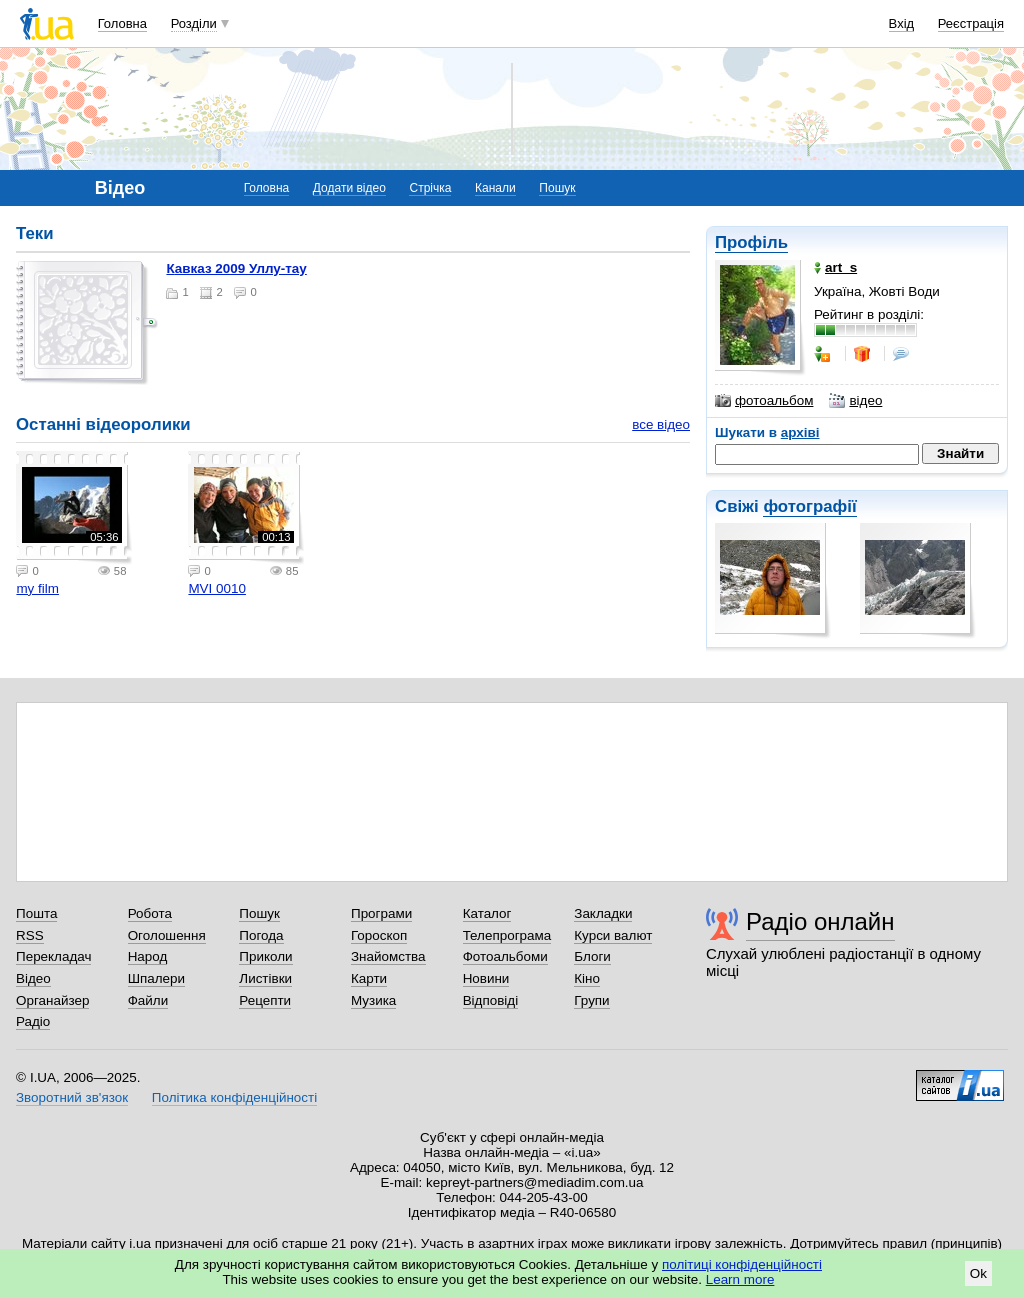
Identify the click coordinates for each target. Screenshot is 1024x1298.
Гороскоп (379, 935)
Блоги (592, 956)
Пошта (36, 913)
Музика (373, 1000)
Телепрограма (507, 935)
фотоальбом (764, 401)
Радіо (33, 1021)
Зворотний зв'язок (72, 1097)
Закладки (603, 913)
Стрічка (430, 188)
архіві (800, 432)
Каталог (487, 913)
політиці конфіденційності (742, 1264)
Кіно (587, 978)
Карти (369, 978)
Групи (591, 1000)
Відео (33, 978)
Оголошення (167, 935)
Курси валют (613, 935)
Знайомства (388, 956)
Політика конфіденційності (234, 1097)
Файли (148, 1000)
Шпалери (156, 978)
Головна (122, 23)
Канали (495, 188)
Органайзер (52, 1000)
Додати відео (349, 188)
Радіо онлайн (820, 921)
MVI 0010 (217, 588)
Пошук (557, 188)
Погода (261, 935)
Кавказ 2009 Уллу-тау (236, 268)
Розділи (194, 23)
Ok (978, 1273)
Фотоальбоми (505, 956)
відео (855, 401)
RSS (30, 935)
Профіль (751, 242)
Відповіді (491, 1000)
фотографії (809, 506)
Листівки (265, 978)
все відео (661, 424)
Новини (486, 978)
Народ (148, 956)
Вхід (902, 23)
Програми (381, 913)
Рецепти (265, 1000)
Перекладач (53, 956)
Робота (150, 913)
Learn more (740, 1279)
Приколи (265, 956)
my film (37, 588)
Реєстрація (971, 23)
